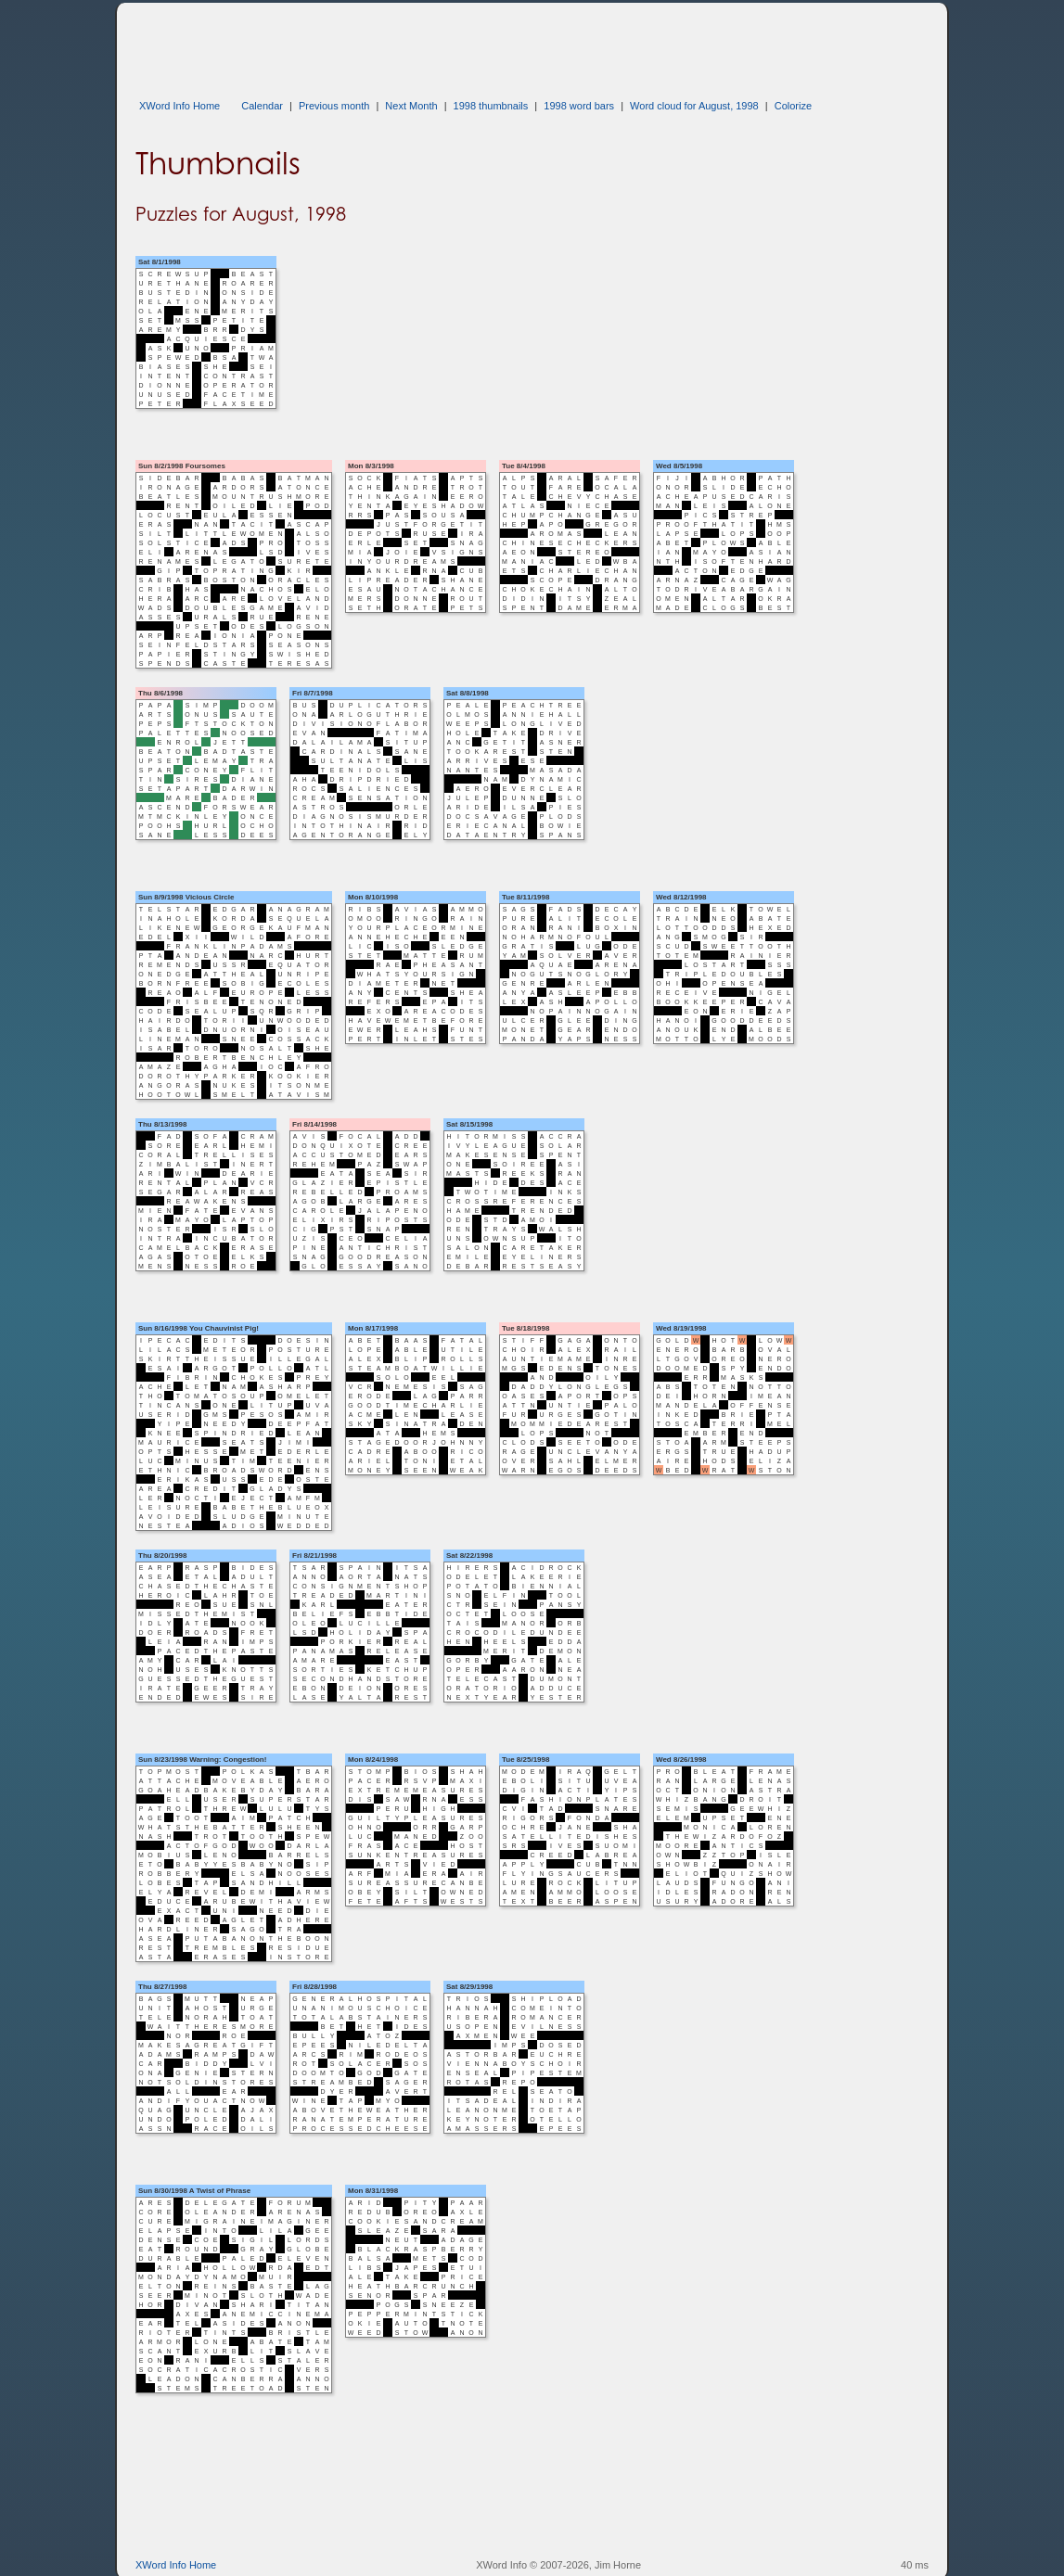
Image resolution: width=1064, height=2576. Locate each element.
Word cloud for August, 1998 (694, 105)
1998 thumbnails (491, 105)
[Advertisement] (473, 44)
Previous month (334, 105)
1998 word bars (579, 105)
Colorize (793, 105)
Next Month (411, 105)
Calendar (262, 105)
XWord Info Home (179, 105)
